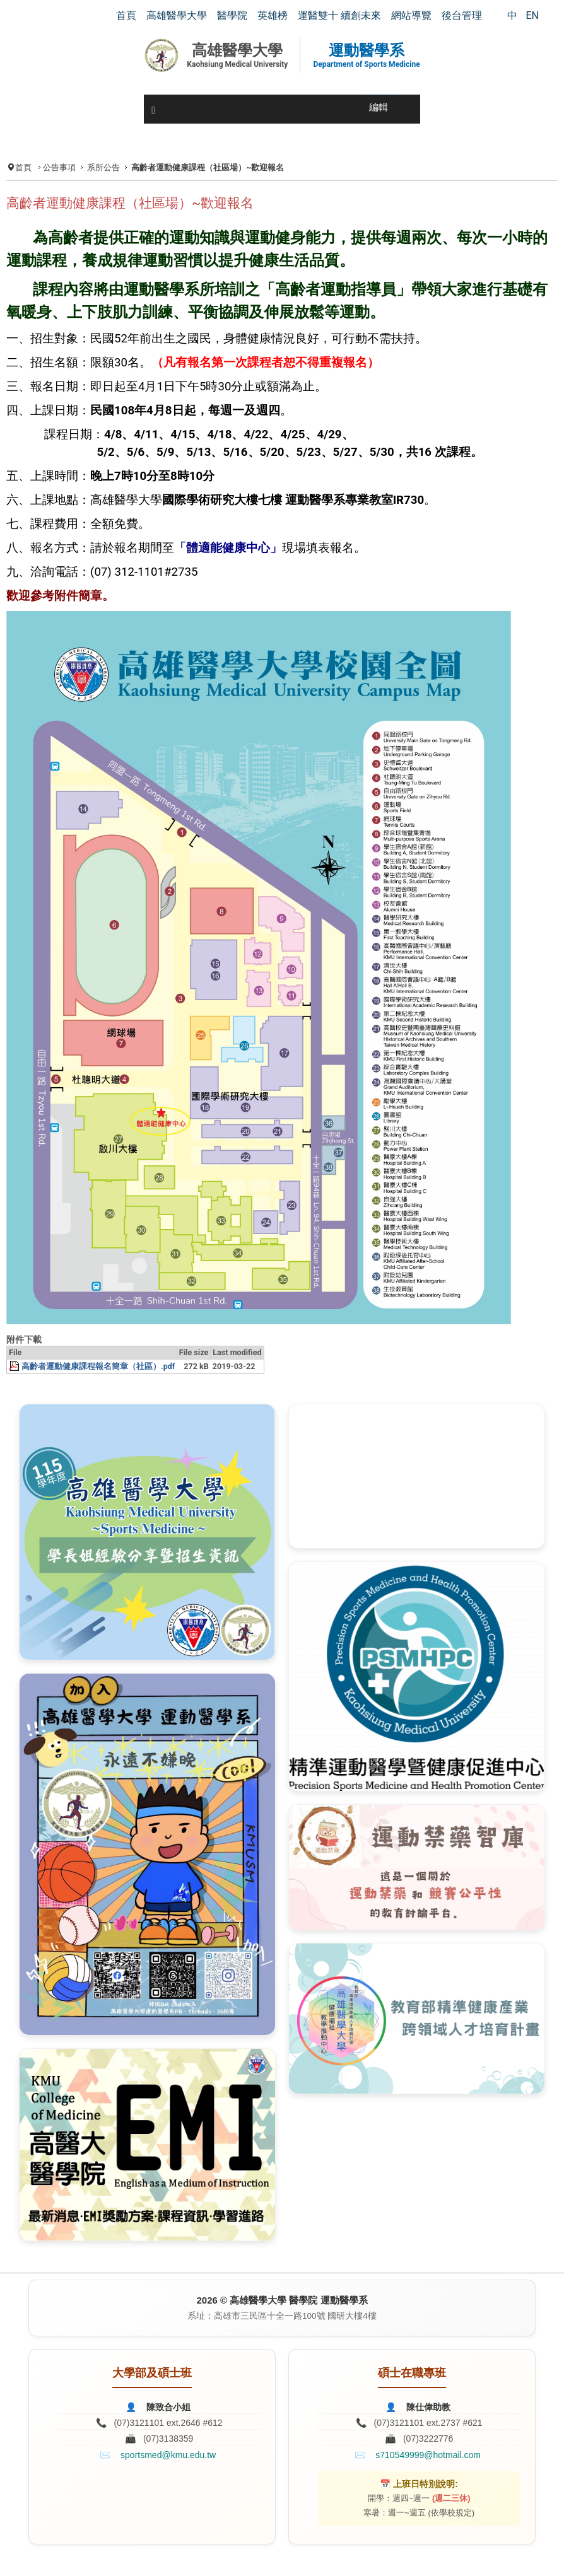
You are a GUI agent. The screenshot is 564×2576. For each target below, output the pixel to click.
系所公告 (103, 167)
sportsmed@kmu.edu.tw (168, 2455)
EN (532, 15)
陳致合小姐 (168, 2407)
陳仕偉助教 (428, 2407)
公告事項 (59, 167)
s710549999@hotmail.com (428, 2455)
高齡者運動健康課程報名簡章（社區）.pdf (98, 1366)
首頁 (23, 167)
